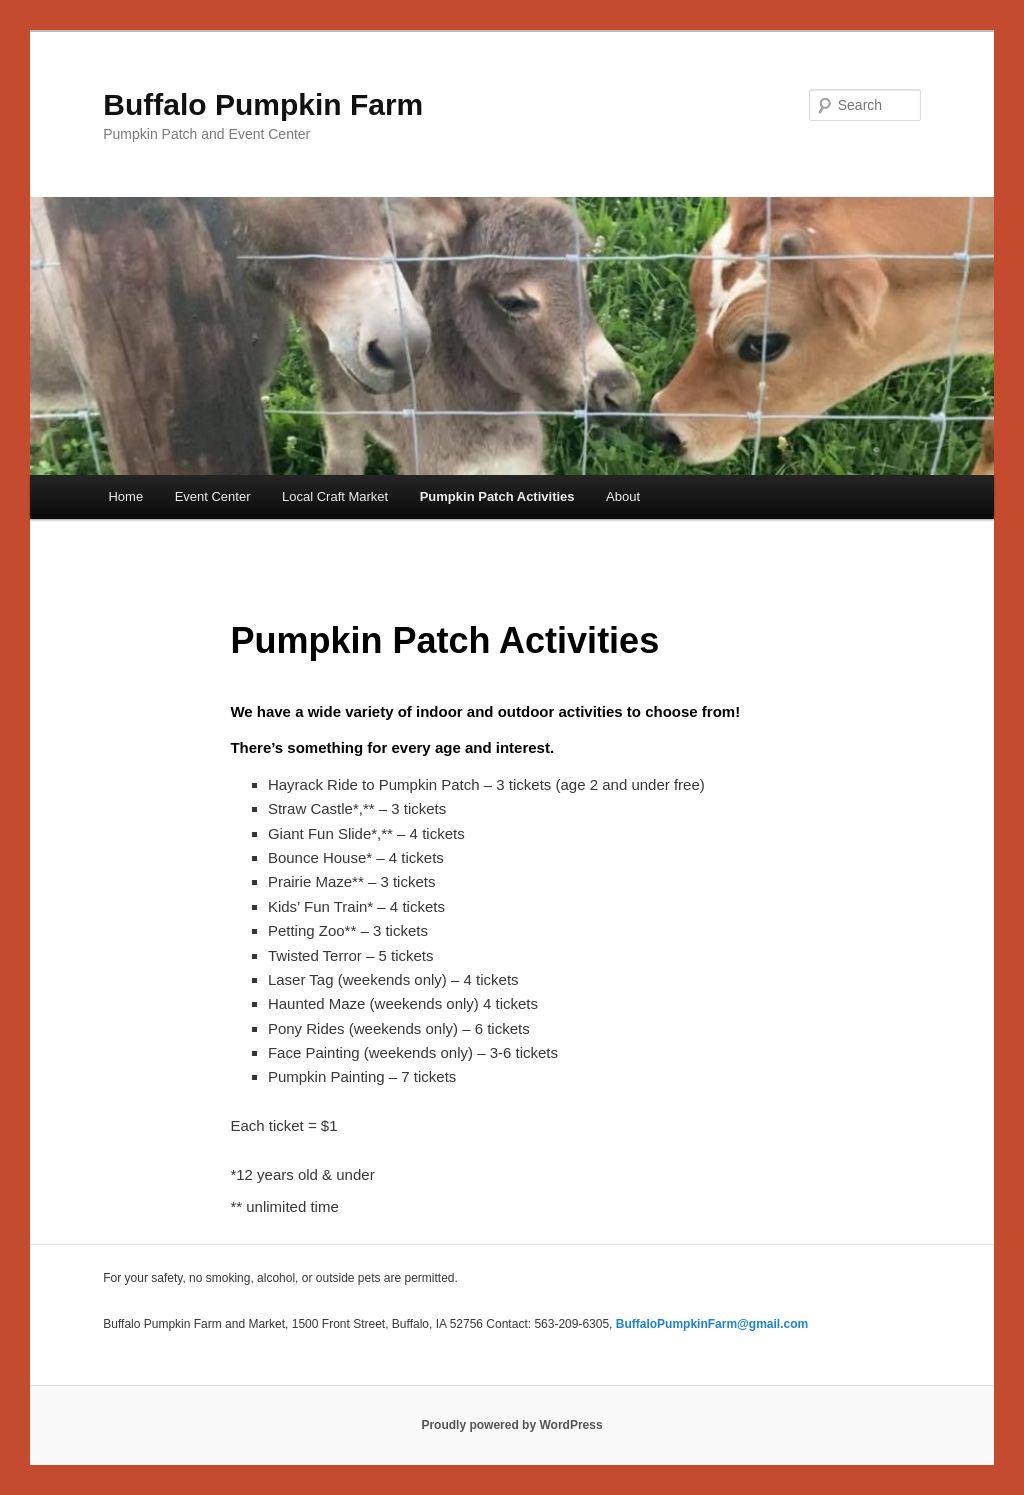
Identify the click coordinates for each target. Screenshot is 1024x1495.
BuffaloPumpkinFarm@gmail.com (712, 1324)
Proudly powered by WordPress (511, 1425)
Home (125, 496)
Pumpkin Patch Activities (497, 496)
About (623, 496)
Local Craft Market (335, 496)
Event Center (213, 496)
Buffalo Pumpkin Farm (263, 104)
